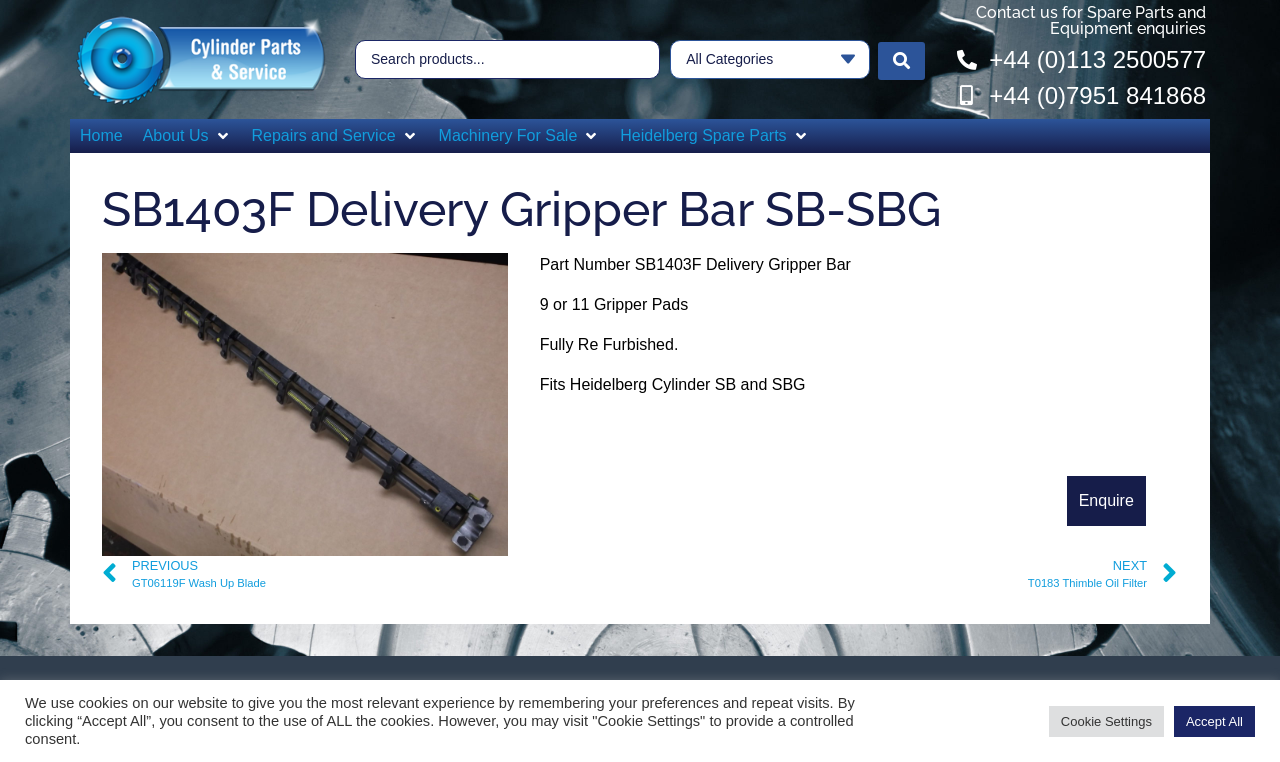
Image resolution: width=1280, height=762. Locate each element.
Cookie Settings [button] (1106, 721)
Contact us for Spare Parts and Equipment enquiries (1091, 20)
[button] (187, 136)
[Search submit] (901, 60)
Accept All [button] (1214, 721)
